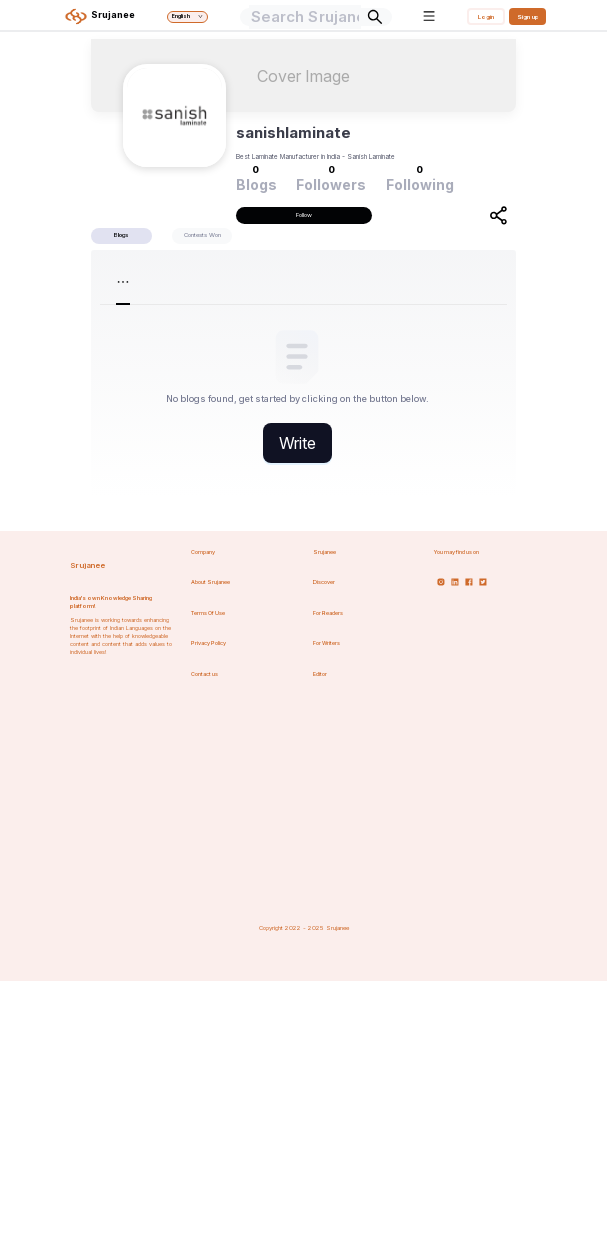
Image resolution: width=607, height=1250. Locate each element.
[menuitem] (155, 282)
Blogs (121, 234)
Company (203, 552)
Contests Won (202, 234)
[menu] (303, 282)
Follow (304, 214)
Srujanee (87, 565)
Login (486, 16)
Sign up (528, 16)
